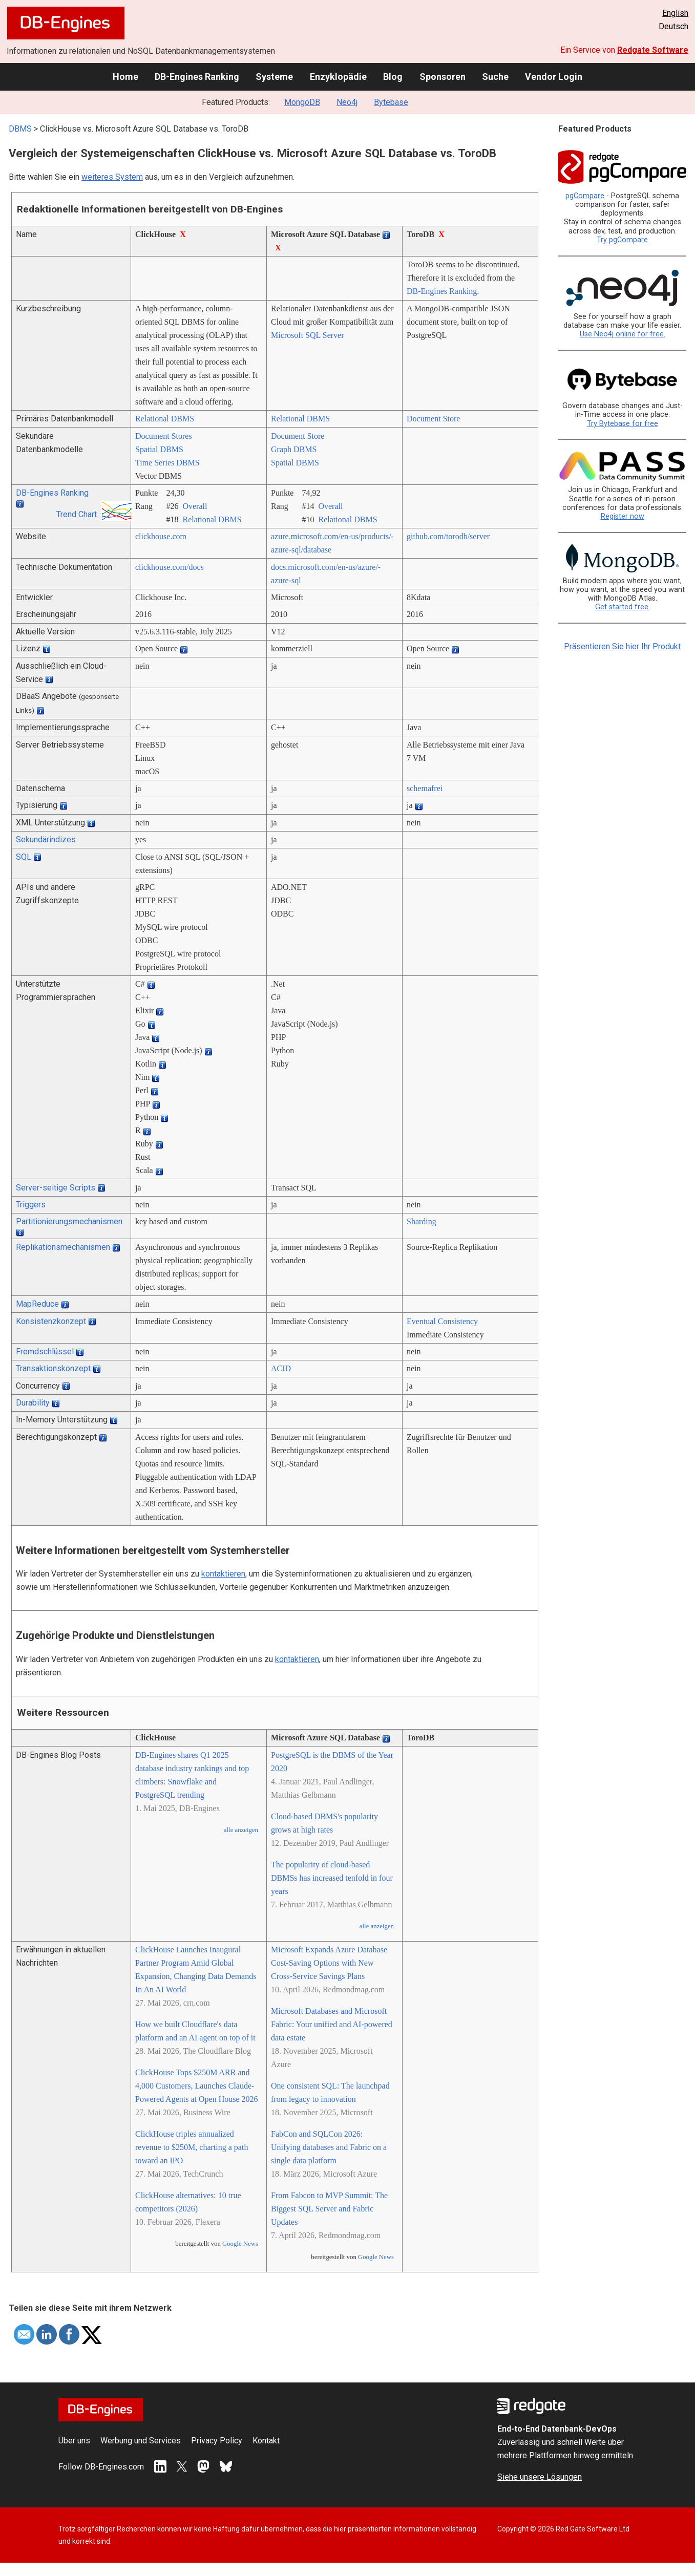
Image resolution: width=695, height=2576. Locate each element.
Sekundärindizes (46, 839)
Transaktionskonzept (53, 1368)
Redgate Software (652, 50)
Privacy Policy (216, 2440)
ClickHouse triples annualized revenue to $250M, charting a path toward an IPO (191, 2147)
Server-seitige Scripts (55, 1188)
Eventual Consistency (442, 1321)
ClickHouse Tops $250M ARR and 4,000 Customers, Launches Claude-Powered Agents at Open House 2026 (196, 2085)
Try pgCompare (622, 240)
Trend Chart (76, 514)
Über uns (74, 2440)
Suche (495, 76)
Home (125, 76)
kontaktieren (223, 1574)
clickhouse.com (160, 536)
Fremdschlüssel (45, 1351)
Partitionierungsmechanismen (69, 1221)
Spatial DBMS (159, 449)
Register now (622, 516)
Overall (194, 506)
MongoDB (302, 102)
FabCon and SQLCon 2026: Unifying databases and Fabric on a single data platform (329, 2147)
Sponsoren (442, 76)
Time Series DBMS (167, 462)
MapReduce (37, 1304)
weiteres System (112, 177)
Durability (33, 1403)
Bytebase (391, 102)
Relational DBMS (164, 418)
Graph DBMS (294, 449)
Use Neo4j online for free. (622, 334)
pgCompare (584, 195)
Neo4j (346, 102)
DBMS (20, 129)
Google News (240, 2243)
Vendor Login (553, 76)
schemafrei (425, 788)
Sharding (421, 1221)
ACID (281, 1368)
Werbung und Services (140, 2440)
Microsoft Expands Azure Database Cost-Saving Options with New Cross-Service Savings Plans (329, 1963)
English (675, 13)
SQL (23, 857)
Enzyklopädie (338, 76)
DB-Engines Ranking (197, 76)
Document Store (433, 418)
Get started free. (622, 607)
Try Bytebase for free (622, 423)
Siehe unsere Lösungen (539, 2477)
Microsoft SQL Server (307, 335)
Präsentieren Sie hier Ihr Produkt (622, 646)
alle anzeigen (241, 1830)
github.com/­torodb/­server (448, 536)
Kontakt (266, 2440)
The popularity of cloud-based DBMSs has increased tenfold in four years (332, 1878)
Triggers (31, 1204)
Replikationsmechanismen (63, 1247)
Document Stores (163, 436)
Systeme (274, 76)
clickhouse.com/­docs (169, 567)
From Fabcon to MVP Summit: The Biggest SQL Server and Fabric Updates (329, 2208)
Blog (393, 76)
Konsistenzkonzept (51, 1321)
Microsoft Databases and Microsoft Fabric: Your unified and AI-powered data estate (331, 2024)
